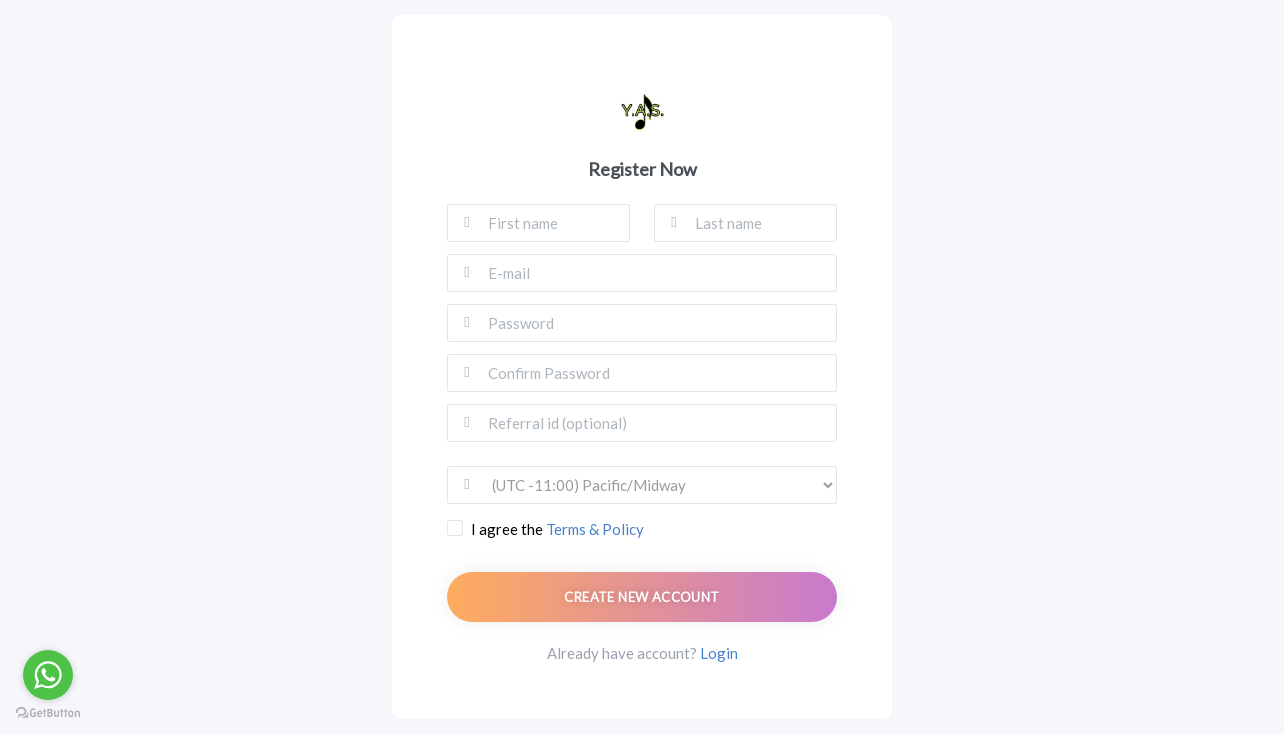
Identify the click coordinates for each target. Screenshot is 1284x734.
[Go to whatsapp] (48, 675)
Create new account (641, 597)
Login (719, 653)
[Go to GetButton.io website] (48, 713)
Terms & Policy (595, 529)
